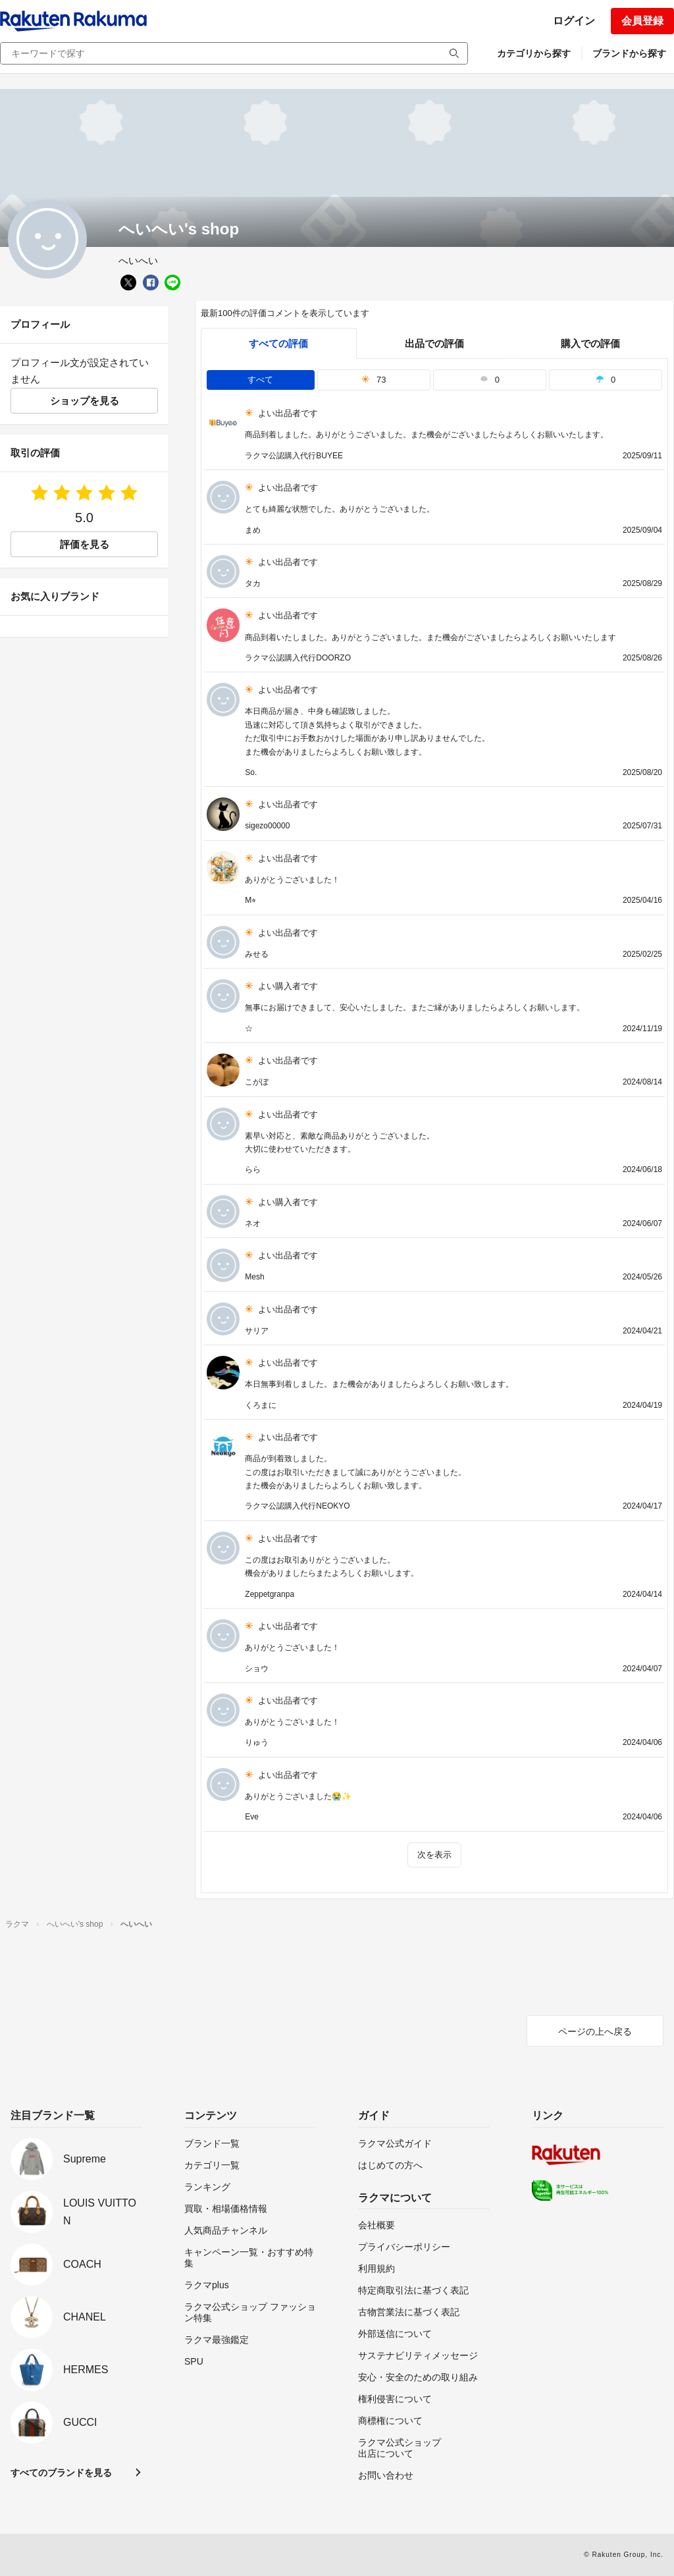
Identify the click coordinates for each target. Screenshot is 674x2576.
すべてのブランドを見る (61, 2472)
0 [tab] (490, 380)
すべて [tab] (260, 380)
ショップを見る (84, 400)
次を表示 (434, 1855)
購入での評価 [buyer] (590, 343)
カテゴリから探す (534, 53)
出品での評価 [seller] (434, 343)
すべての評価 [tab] (278, 343)
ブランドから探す (629, 53)
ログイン (574, 20)
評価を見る (84, 544)
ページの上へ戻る (595, 2031)
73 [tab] (373, 380)
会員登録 (642, 20)
